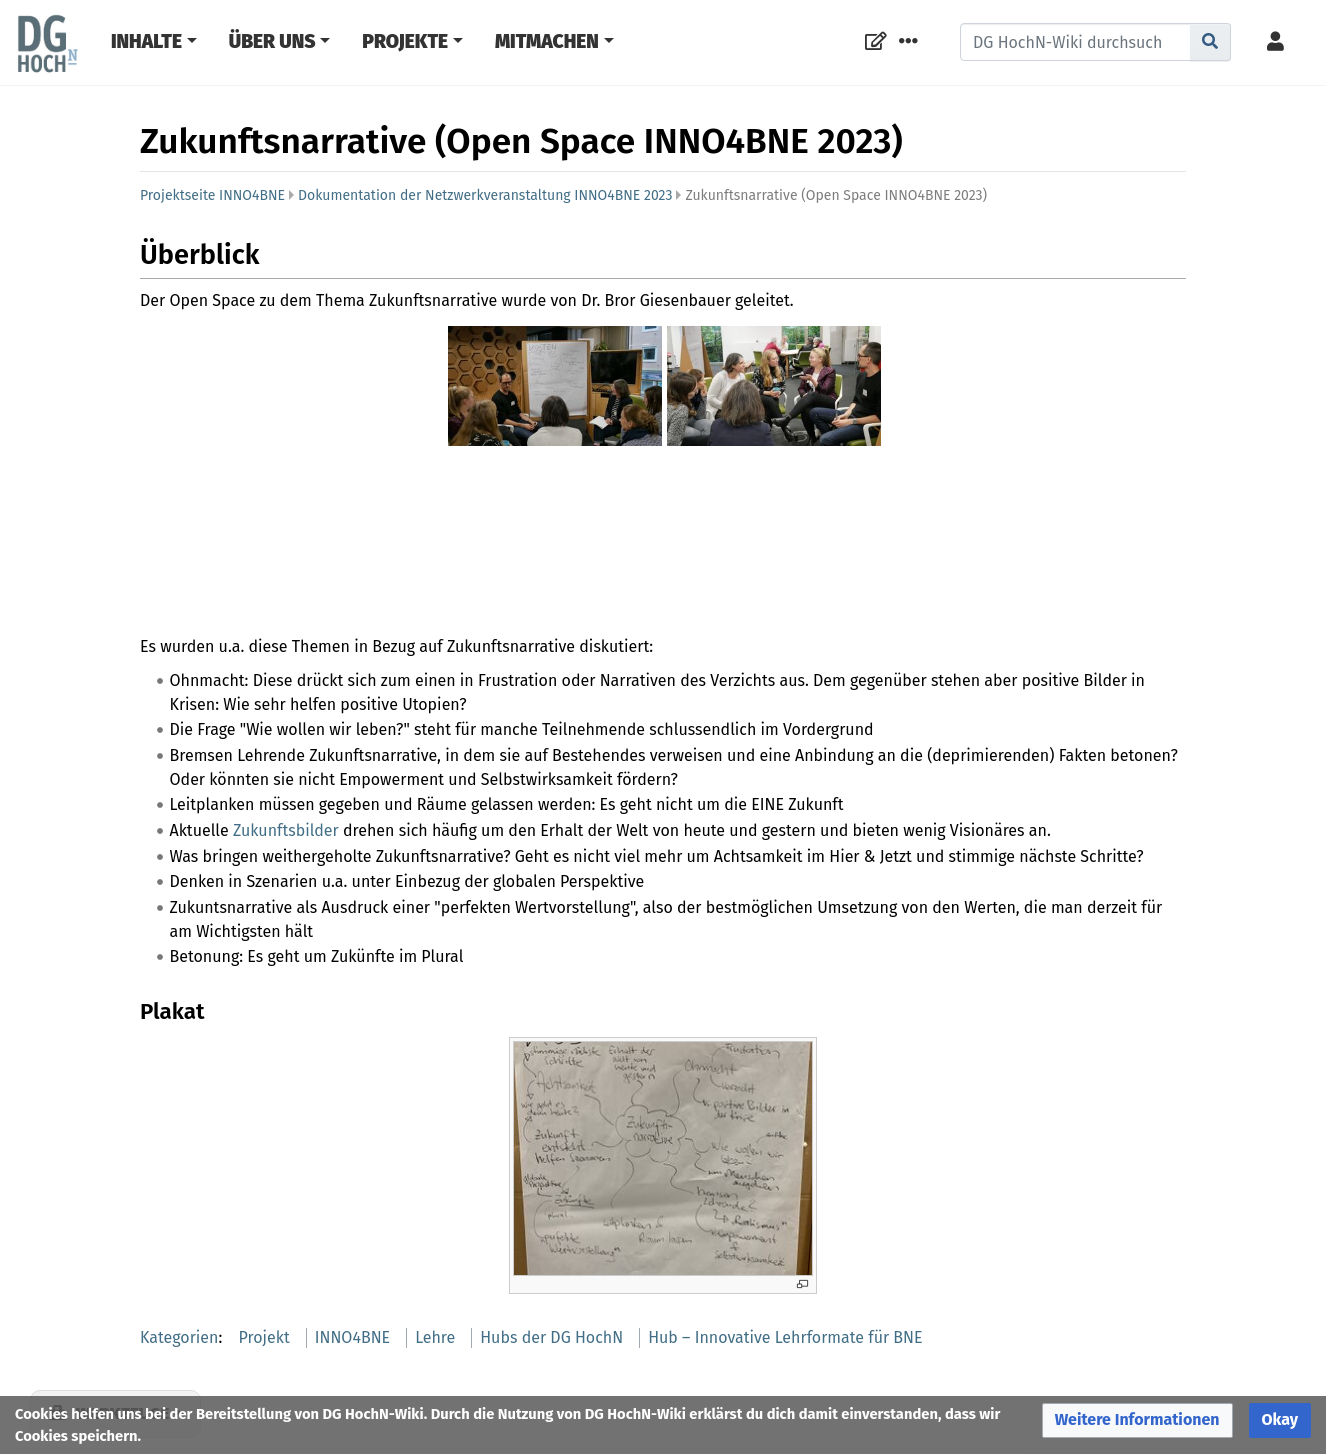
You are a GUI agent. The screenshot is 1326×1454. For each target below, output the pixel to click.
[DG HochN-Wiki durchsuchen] (1075, 42)
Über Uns (272, 41)
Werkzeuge (122, 1266)
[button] (1137, 1420)
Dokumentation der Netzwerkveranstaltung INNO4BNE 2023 (485, 195)
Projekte (405, 41)
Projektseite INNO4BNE (212, 195)
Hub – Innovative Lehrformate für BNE (785, 1190)
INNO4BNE (352, 1190)
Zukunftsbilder (286, 682)
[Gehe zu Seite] (1210, 42)
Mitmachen (547, 41)
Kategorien (179, 1190)
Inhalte (146, 41)
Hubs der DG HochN (551, 1190)
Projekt (264, 1190)
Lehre (435, 1190)
